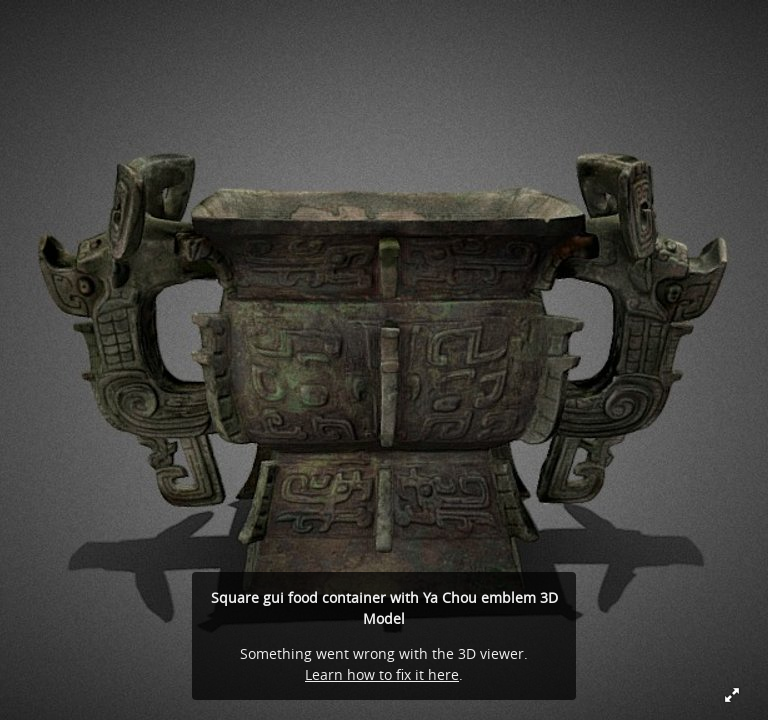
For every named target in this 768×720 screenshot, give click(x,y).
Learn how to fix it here (382, 674)
